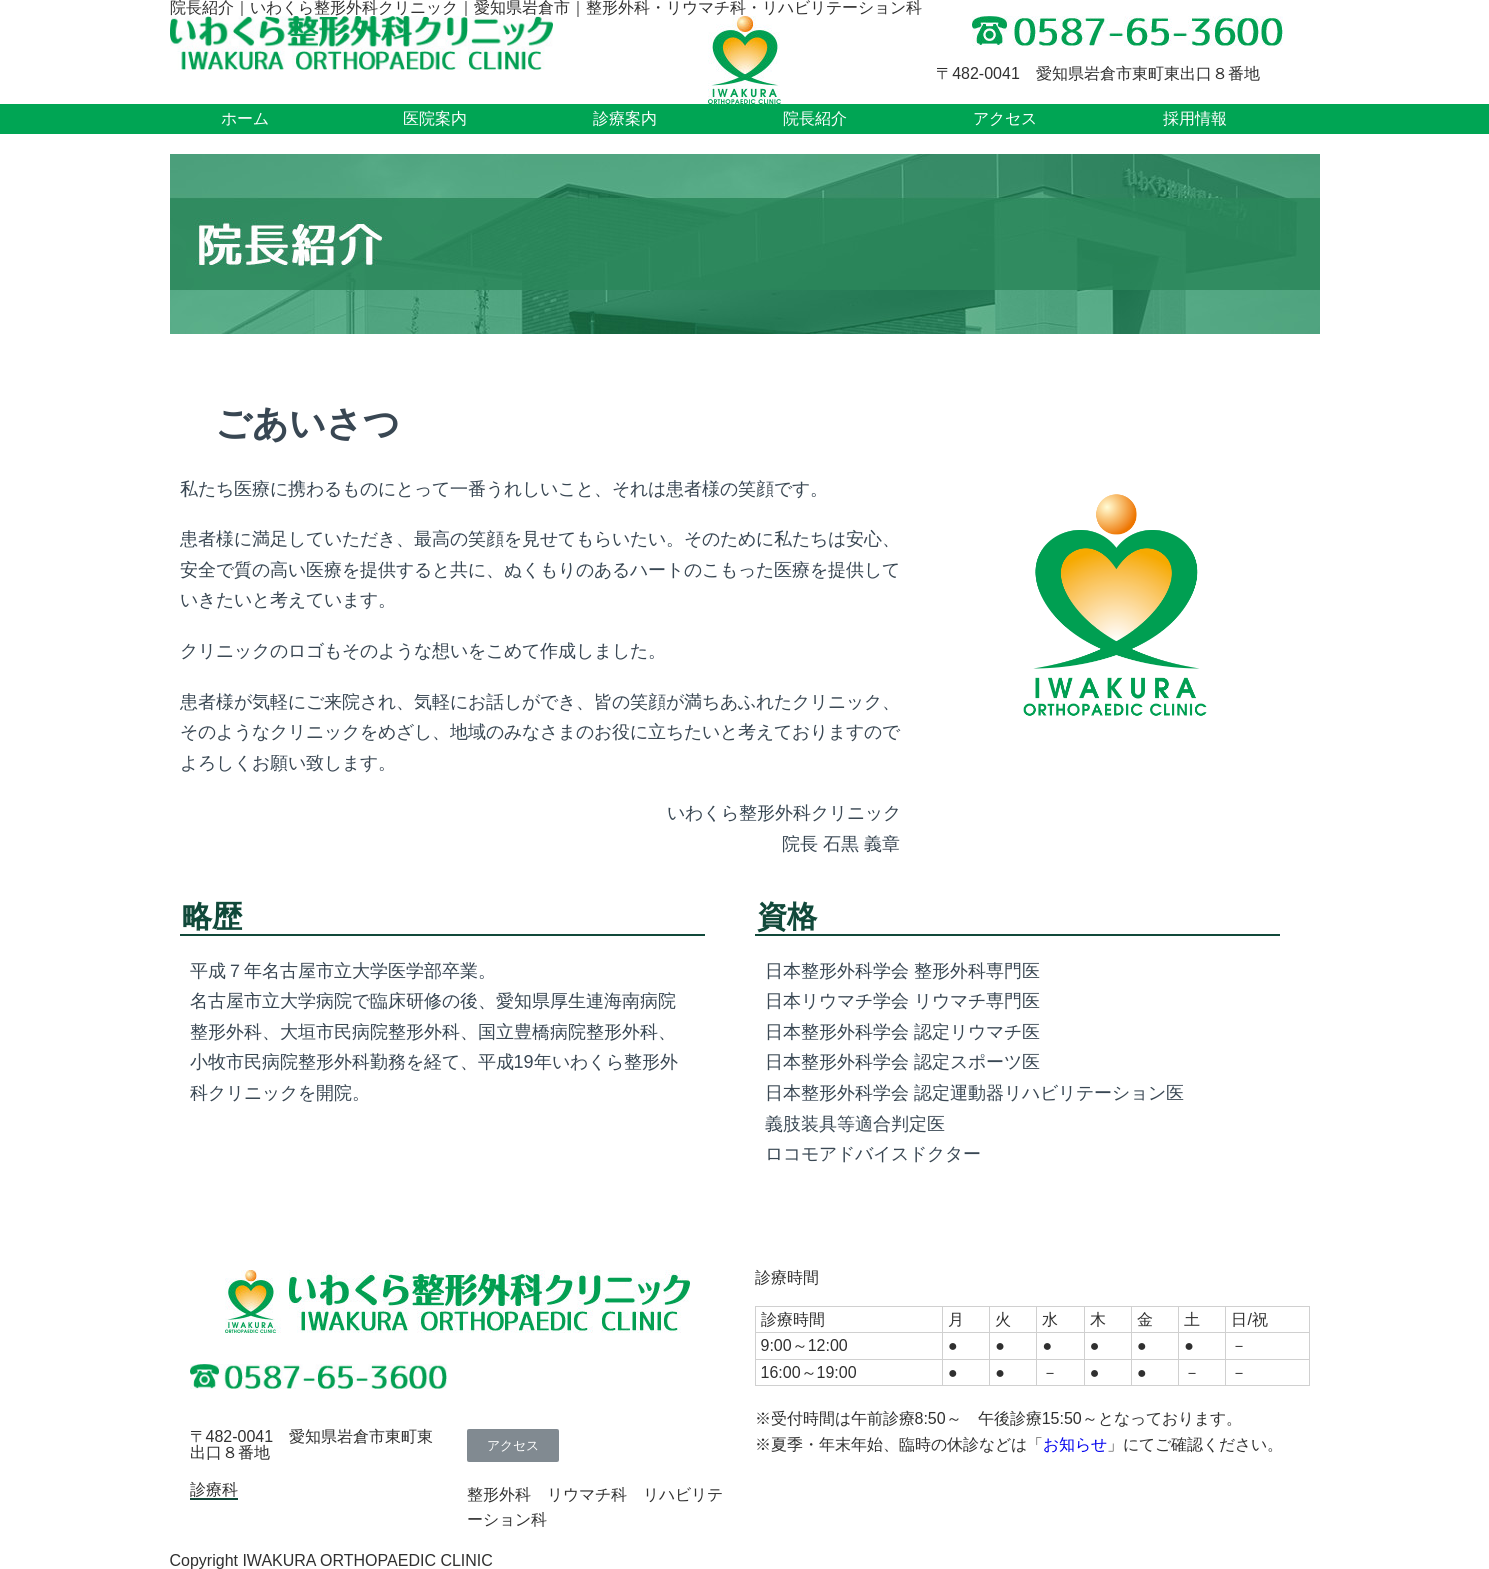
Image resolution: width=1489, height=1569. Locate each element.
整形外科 (499, 1494)
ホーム (245, 118)
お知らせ (1075, 1444)
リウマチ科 (587, 1494)
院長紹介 (815, 118)
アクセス (1005, 118)
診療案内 (625, 118)
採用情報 (1195, 118)
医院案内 (435, 118)
